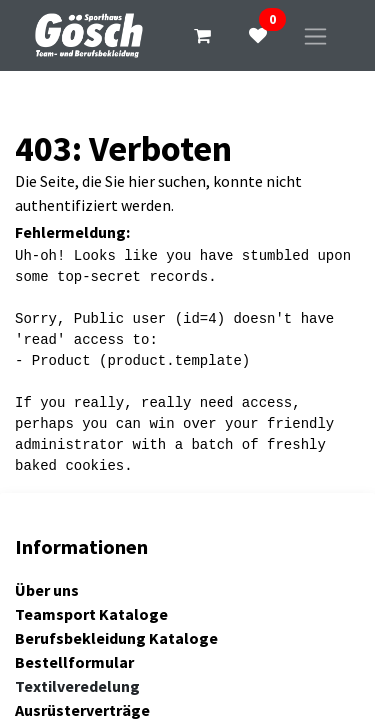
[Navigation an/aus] (315, 35)
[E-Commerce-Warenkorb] (202, 36)
